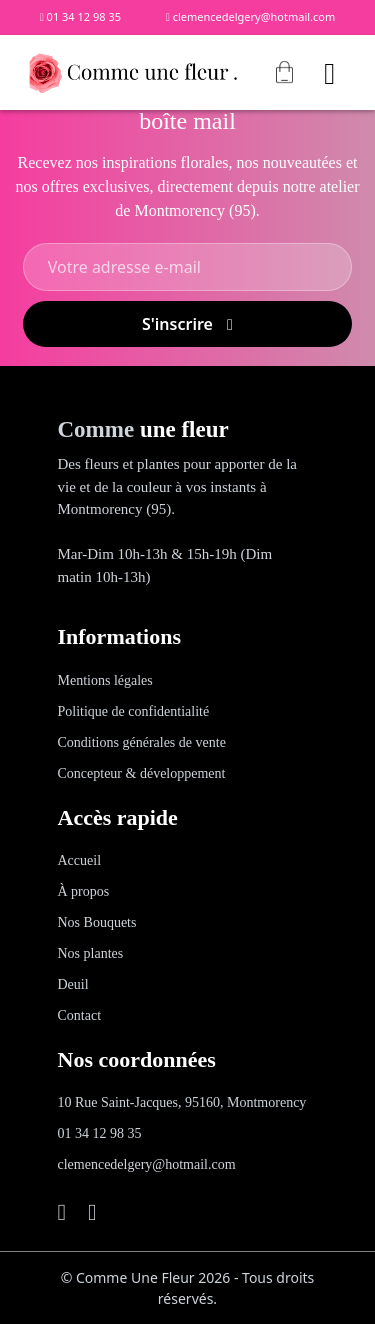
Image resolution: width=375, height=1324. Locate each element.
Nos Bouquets (97, 922)
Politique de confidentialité (134, 711)
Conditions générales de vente (142, 742)
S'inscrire (187, 324)
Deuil (73, 984)
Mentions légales (105, 680)
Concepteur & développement (142, 773)
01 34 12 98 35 (80, 16)
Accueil (80, 860)
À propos (84, 891)
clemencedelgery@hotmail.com (251, 16)
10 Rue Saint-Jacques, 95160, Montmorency (182, 1102)
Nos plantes (91, 953)
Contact (80, 1015)
